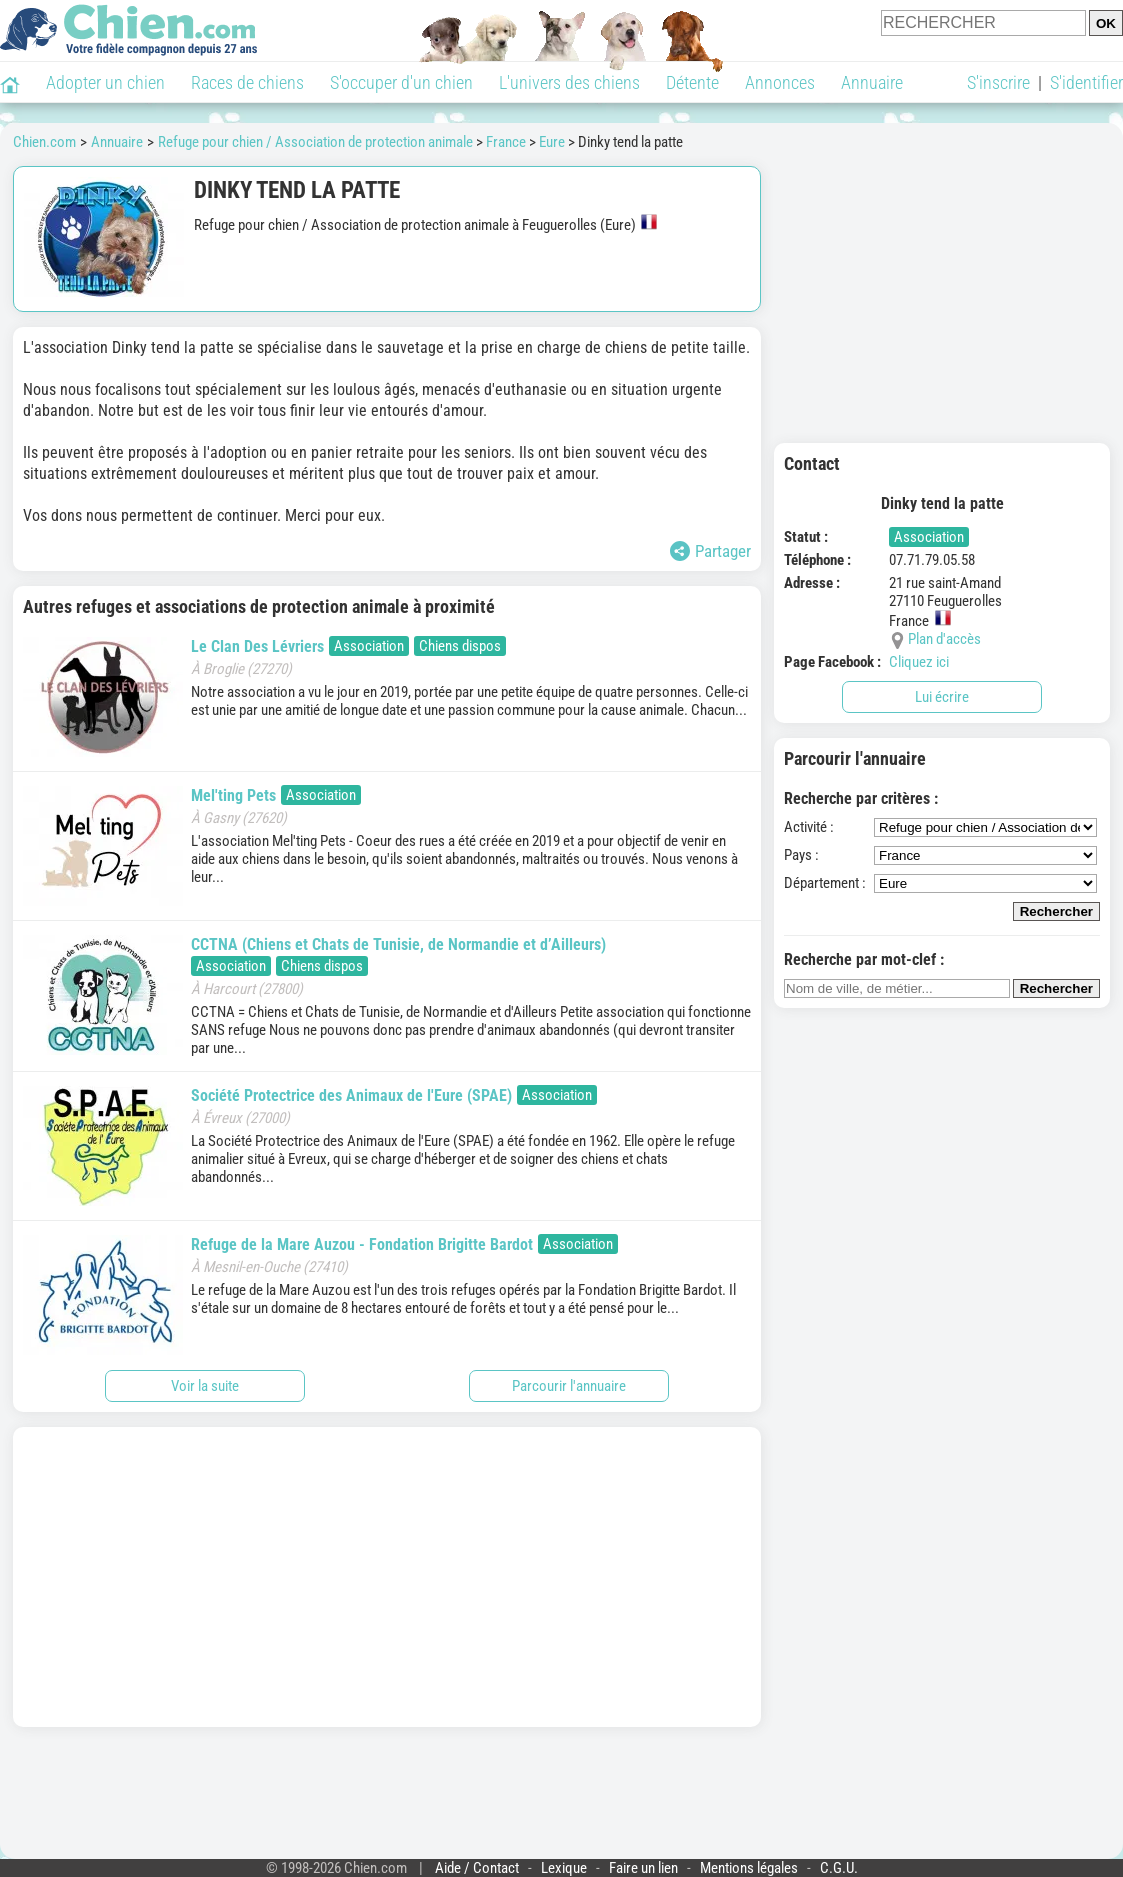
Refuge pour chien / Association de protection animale (315, 142)
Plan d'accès (944, 639)
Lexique (564, 1868)
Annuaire (872, 82)
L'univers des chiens (569, 82)
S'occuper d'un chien (401, 82)
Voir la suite (205, 1386)
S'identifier (1086, 82)
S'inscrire (998, 82)
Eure (552, 142)
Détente (692, 82)
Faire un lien (643, 1868)
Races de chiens (247, 82)
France (506, 142)
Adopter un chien (105, 82)
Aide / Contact (477, 1868)
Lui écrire (942, 697)
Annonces (780, 82)
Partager (710, 551)
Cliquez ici (919, 662)
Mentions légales (749, 1868)
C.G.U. (839, 1868)
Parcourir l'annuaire (569, 1386)
